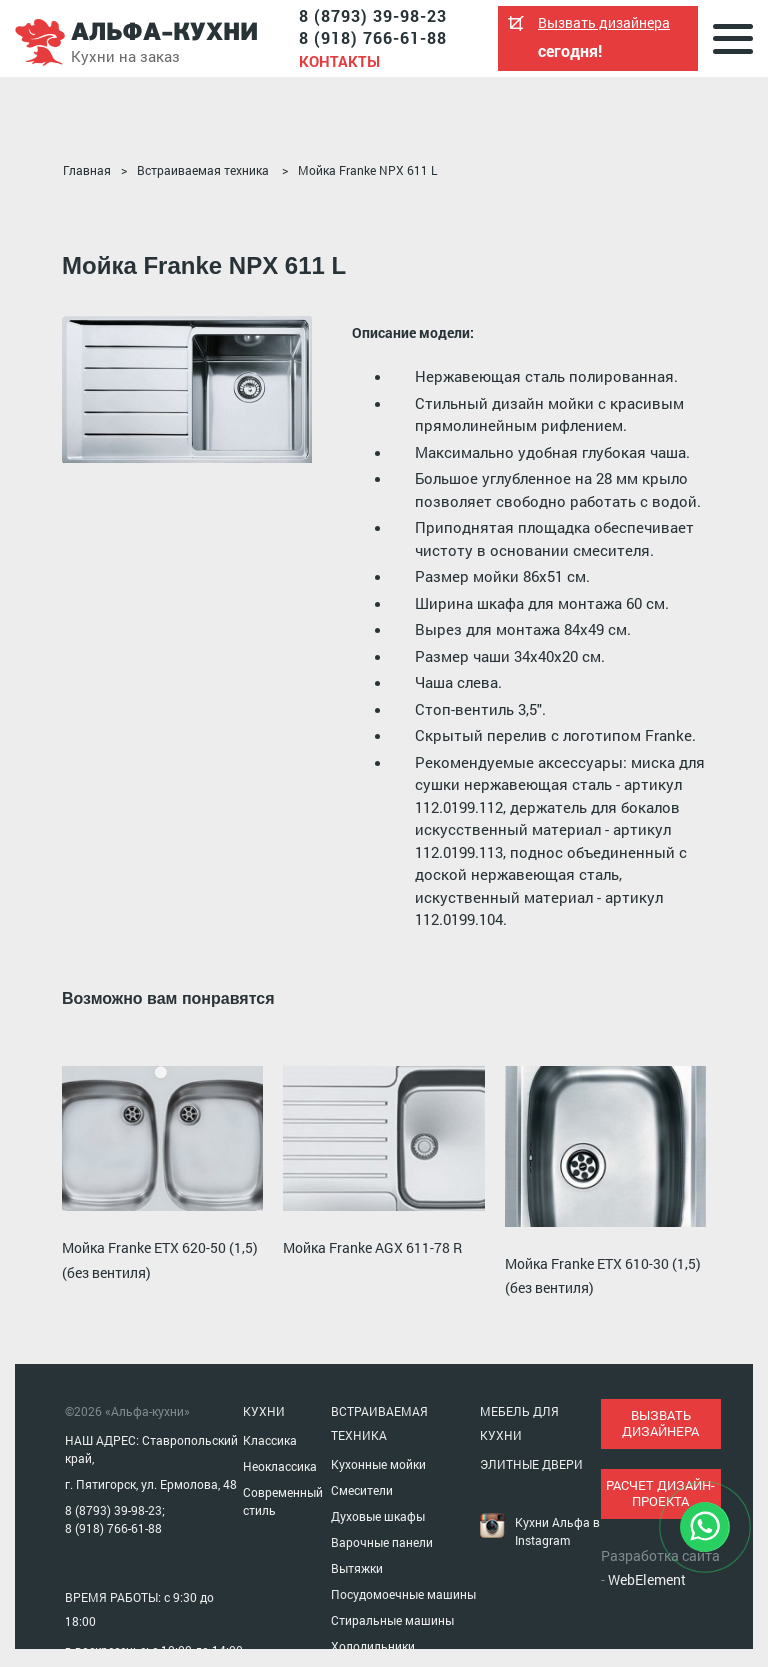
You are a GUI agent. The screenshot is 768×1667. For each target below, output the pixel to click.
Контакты (339, 61)
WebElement (647, 1579)
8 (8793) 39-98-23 (373, 15)
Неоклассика (280, 1466)
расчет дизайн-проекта (660, 1493)
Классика (270, 1440)
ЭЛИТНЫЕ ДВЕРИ (531, 1464)
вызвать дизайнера (660, 1423)
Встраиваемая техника (203, 170)
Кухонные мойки (378, 1464)
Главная (87, 170)
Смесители (362, 1490)
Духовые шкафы (378, 1516)
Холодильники (373, 1646)
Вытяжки (357, 1568)
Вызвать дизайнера (604, 23)
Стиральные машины (392, 1620)
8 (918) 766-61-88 (373, 37)
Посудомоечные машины (403, 1594)
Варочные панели (382, 1542)
